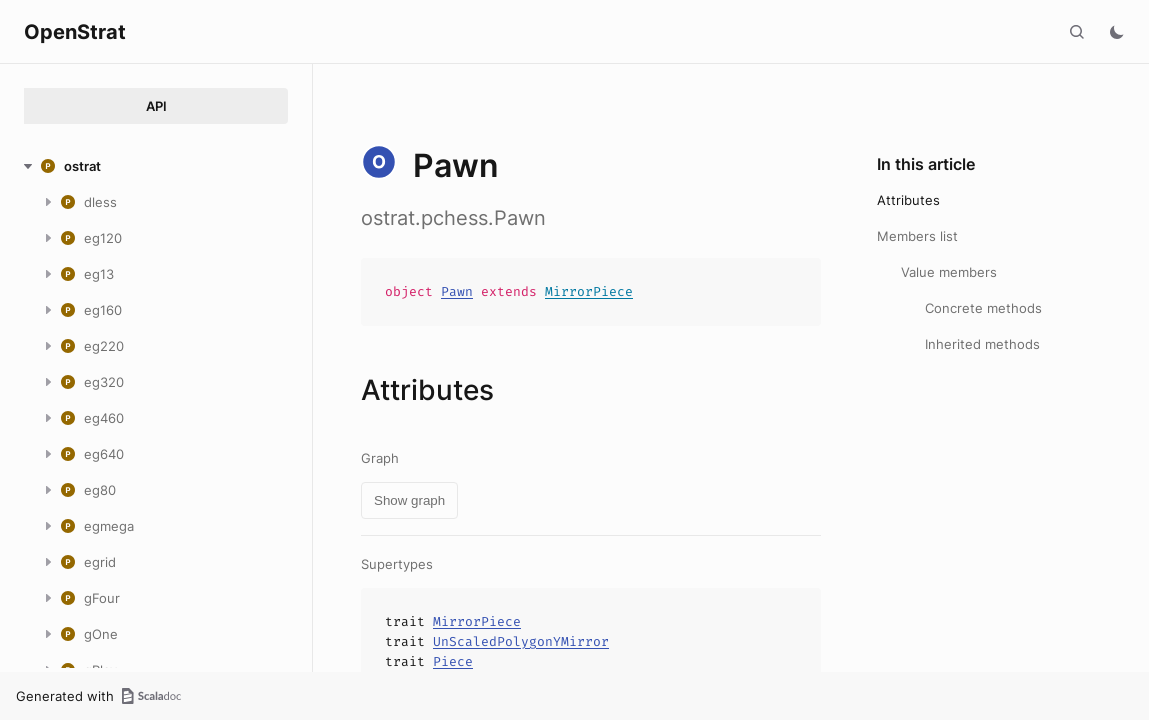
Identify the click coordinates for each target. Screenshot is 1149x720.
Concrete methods (983, 308)
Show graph (409, 500)
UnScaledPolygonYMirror (521, 641)
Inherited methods (982, 344)
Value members (949, 272)
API (156, 106)
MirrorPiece (589, 291)
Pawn (457, 291)
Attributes (908, 200)
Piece (453, 661)
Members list (917, 236)
